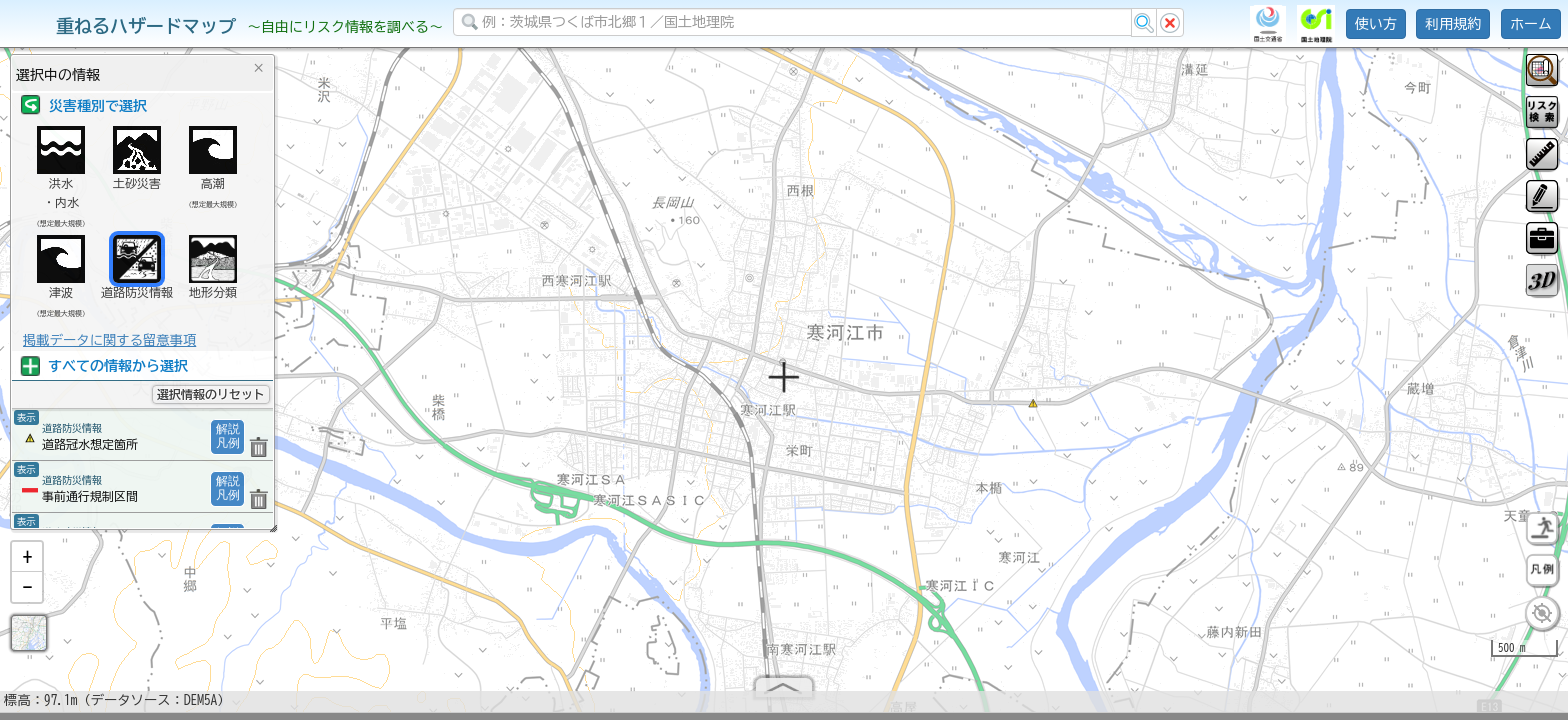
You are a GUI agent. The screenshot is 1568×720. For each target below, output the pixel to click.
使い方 (1376, 24)
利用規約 (1453, 24)
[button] (27, 565)
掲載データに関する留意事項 (109, 340)
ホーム (1531, 24)
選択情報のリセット (211, 394)
